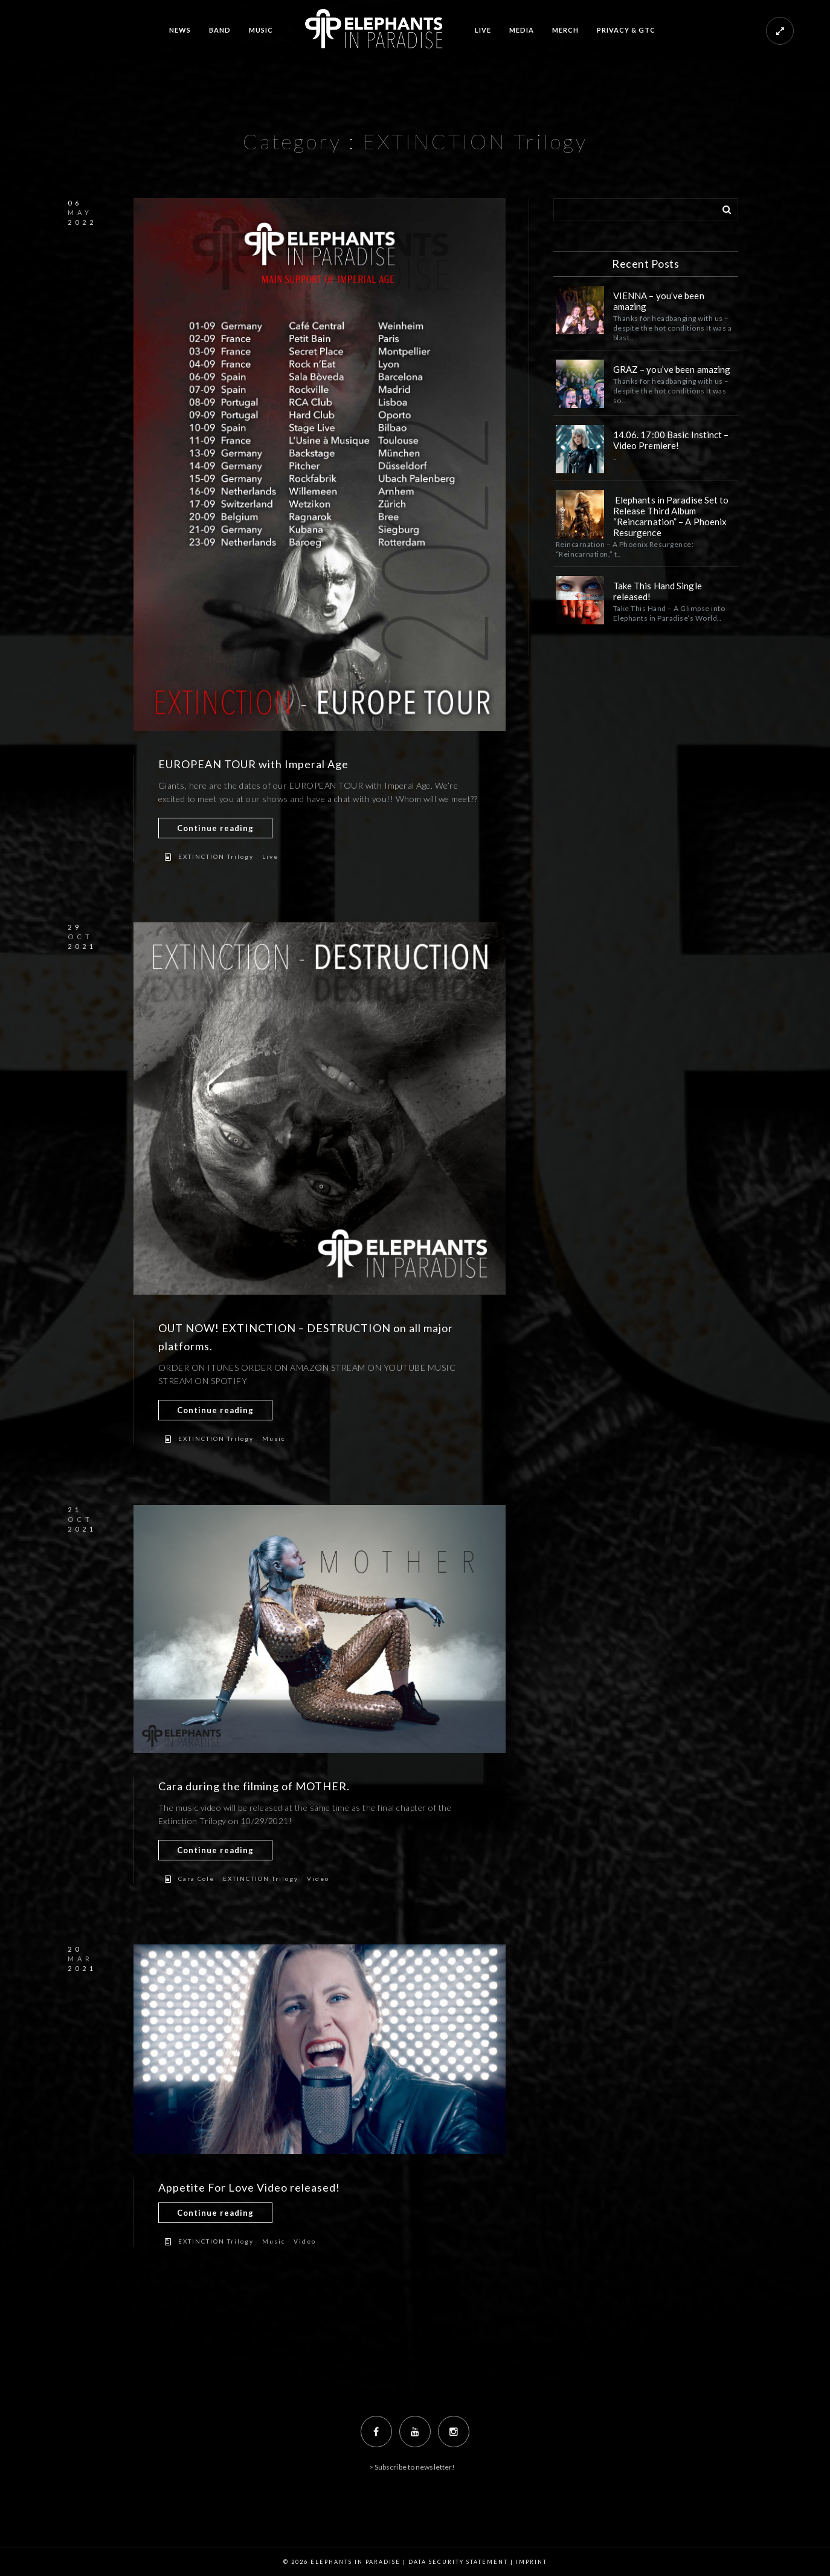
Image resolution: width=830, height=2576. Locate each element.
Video (318, 1878)
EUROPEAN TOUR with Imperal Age (253, 764)
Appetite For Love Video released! (249, 2187)
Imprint (531, 2561)
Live (270, 856)
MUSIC (261, 30)
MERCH (565, 30)
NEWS (180, 30)
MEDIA (521, 30)
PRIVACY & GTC (626, 30)
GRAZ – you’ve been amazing (673, 369)
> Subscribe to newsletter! (412, 2466)
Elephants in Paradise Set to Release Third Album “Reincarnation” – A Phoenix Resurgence (671, 516)
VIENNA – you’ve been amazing (658, 301)
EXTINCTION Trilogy (216, 856)
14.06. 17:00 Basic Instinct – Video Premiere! (671, 440)
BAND (220, 30)
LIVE (483, 30)
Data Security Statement (458, 2561)
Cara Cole (196, 1878)
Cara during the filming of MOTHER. (254, 1786)
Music (273, 1438)
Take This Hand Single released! (657, 591)
